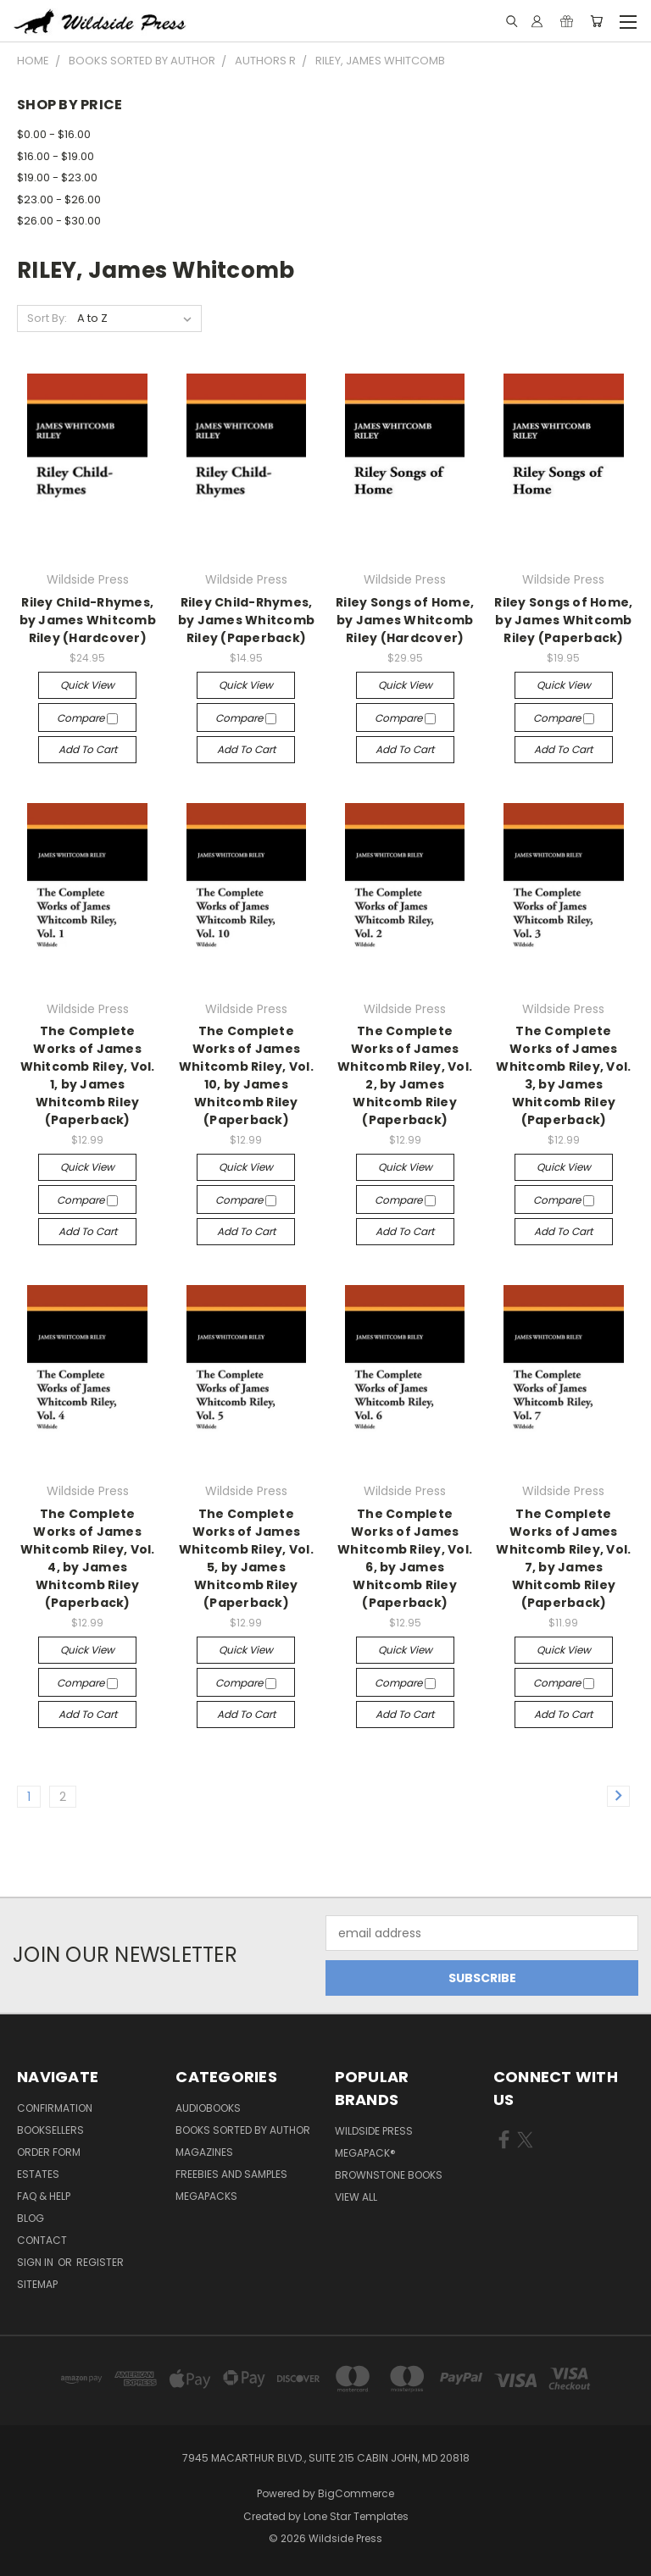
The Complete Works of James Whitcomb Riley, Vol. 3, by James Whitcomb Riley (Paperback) (563, 1075)
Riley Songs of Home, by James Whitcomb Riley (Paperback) (563, 620)
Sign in (36, 2262)
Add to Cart (87, 749)
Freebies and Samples (231, 2174)
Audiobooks (208, 2108)
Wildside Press (374, 2131)
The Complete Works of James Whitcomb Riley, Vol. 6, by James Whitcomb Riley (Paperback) (404, 1558)
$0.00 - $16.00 (54, 134)
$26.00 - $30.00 (59, 221)
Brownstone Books (388, 2175)
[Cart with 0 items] (596, 21)
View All (356, 2197)
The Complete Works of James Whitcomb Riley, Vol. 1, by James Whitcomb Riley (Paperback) (87, 1075)
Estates (38, 2174)
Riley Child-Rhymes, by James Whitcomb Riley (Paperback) (246, 620)
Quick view (87, 685)
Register (100, 2262)
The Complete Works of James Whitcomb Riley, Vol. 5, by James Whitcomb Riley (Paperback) (246, 1558)
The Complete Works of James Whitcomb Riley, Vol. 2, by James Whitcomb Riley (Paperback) (404, 1075)
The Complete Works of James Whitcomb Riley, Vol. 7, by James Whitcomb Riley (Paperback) (563, 1558)
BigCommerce (356, 2493)
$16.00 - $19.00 (55, 156)
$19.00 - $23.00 (57, 177)
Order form (49, 2152)
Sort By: (47, 318)
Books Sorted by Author (242, 2130)
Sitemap (37, 2284)
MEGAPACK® (365, 2153)
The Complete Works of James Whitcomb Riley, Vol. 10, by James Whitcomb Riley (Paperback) (246, 1075)
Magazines (204, 2152)
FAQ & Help (43, 2196)
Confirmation (54, 2108)
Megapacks (206, 2196)
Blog (30, 2218)
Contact (42, 2240)
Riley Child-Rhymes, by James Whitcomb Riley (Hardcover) (87, 620)
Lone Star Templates (356, 2516)
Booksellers (50, 2130)
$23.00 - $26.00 (59, 199)
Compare (87, 718)
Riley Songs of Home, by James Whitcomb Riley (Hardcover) (405, 620)
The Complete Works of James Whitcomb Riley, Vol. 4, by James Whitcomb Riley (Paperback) (87, 1558)
